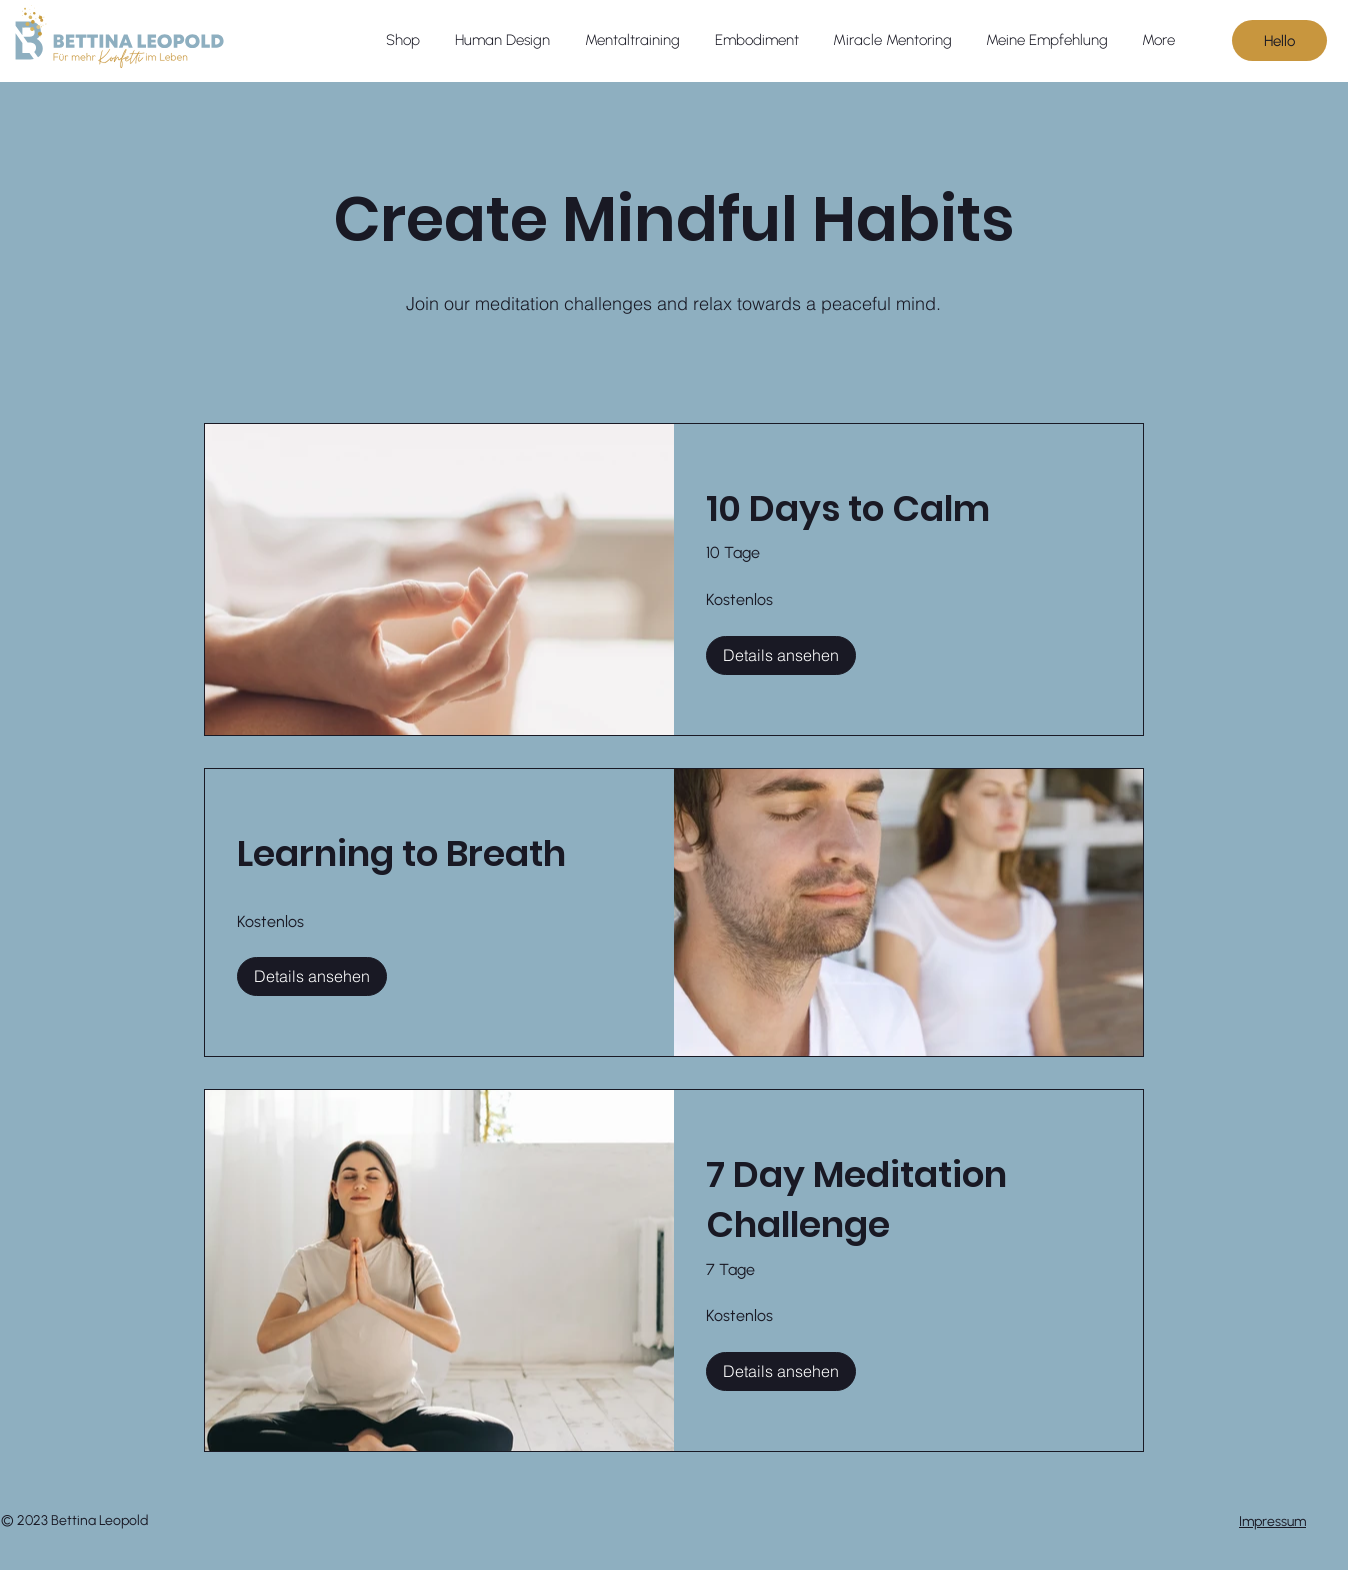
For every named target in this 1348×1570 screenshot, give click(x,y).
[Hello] (1279, 40)
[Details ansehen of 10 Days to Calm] (781, 655)
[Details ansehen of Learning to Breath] (312, 976)
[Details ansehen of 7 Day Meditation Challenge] (781, 1371)
